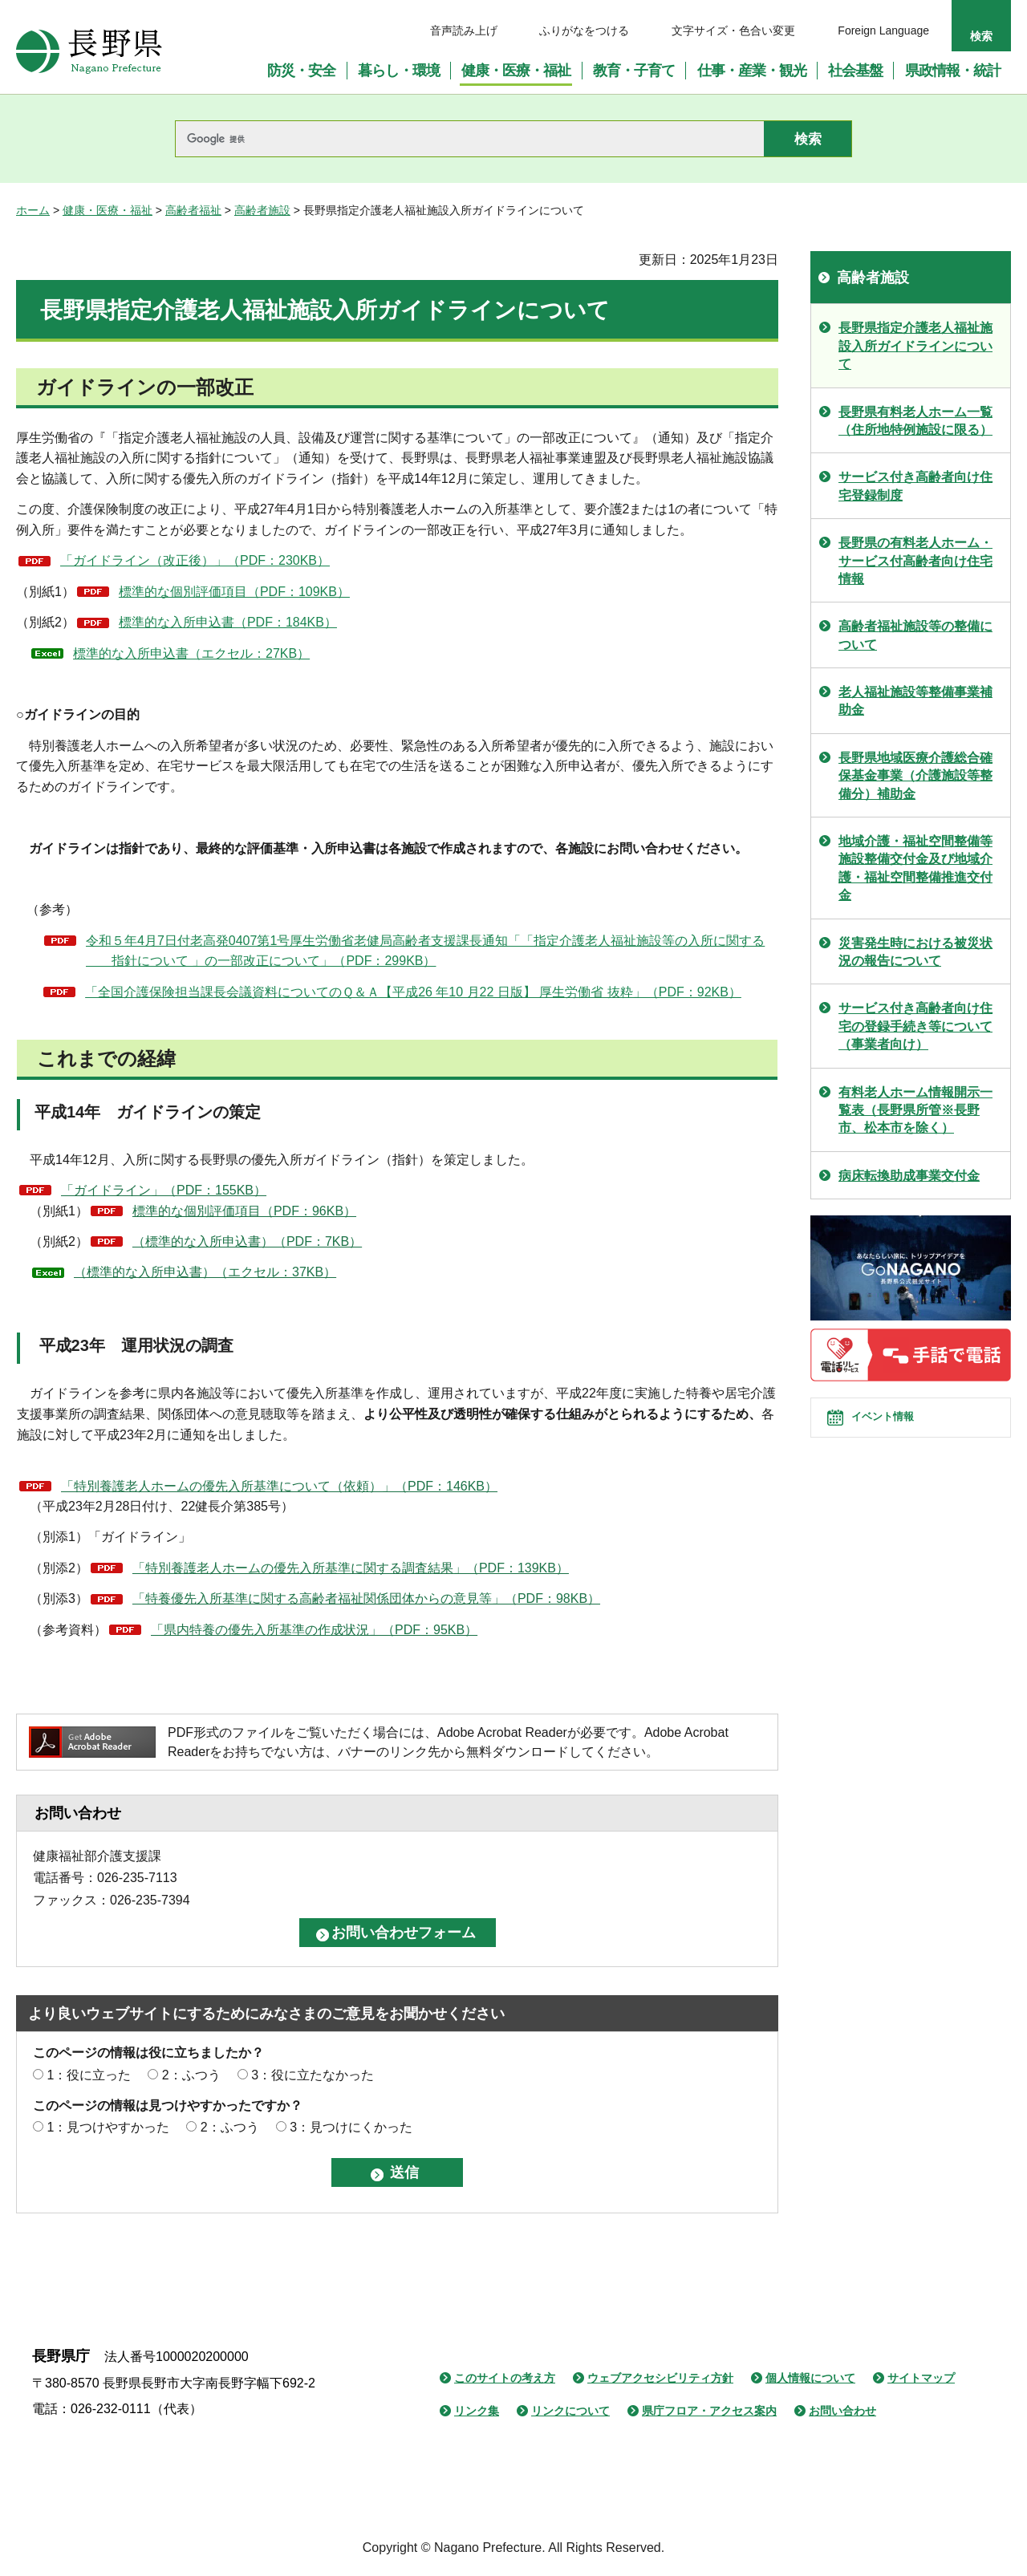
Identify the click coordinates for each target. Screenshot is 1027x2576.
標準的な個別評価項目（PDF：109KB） (234, 591)
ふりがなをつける (584, 30)
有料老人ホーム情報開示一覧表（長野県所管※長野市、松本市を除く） (915, 1110)
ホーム (33, 210)
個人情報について (810, 2377)
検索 (981, 36)
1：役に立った (89, 2075)
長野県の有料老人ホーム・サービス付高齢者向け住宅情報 (915, 561)
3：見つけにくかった (351, 2127)
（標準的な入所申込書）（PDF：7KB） (247, 1241)
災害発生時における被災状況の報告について (915, 952)
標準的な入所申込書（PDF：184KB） (228, 622)
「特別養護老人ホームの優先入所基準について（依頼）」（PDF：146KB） (279, 1486)
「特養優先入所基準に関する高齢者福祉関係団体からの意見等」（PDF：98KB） (366, 1598)
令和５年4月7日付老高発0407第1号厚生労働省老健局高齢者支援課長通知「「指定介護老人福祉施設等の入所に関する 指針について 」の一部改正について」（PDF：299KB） (425, 951)
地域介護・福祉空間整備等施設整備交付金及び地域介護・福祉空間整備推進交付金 (915, 868)
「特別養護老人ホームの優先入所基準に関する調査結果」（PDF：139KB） (350, 1568)
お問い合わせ (842, 2410)
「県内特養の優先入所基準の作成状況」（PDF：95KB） (314, 1630)
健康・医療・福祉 (107, 210)
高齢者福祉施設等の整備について (915, 635)
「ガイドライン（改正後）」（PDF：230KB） (195, 560)
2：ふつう (191, 2075)
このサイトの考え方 (504, 2377)
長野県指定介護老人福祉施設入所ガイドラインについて (915, 346)
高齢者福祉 (193, 210)
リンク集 (476, 2410)
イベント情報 (899, 1431)
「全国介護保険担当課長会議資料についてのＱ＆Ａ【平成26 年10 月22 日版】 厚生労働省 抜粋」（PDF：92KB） (413, 992)
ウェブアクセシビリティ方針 (660, 2377)
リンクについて (570, 2410)
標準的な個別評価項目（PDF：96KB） (244, 1211)
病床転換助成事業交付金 (909, 1176)
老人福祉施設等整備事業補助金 (915, 700)
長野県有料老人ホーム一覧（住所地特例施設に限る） (915, 420)
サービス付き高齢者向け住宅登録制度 (915, 485)
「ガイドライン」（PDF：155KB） (163, 1190)
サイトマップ (921, 2377)
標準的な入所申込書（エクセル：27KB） (191, 653)
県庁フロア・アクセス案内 (709, 2410)
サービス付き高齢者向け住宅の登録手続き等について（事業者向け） (915, 1026)
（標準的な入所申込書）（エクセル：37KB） (205, 1272)
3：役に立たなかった (312, 2075)
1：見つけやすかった (108, 2127)
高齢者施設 (262, 210)
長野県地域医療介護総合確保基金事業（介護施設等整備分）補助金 (915, 776)
